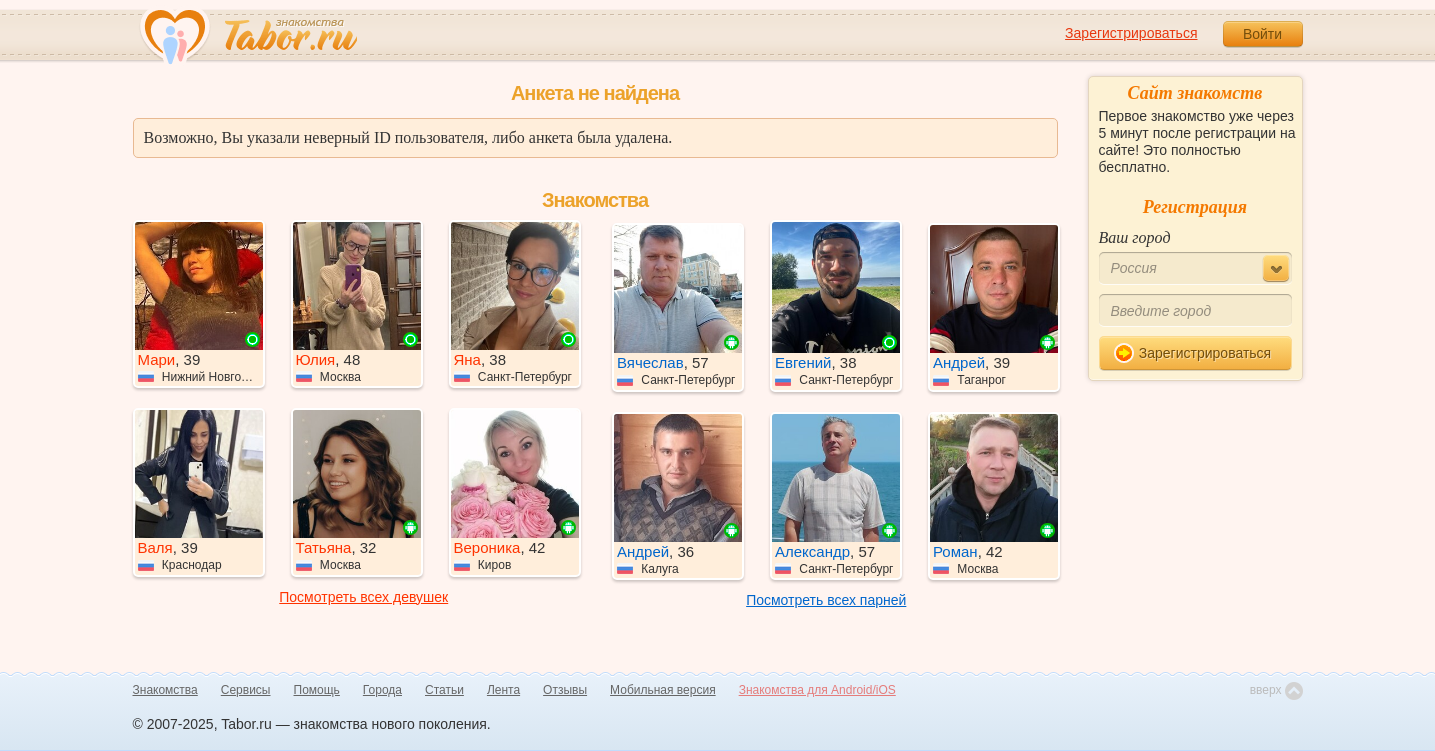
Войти (1262, 34)
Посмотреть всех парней (826, 600)
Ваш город (1135, 237)
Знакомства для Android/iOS (817, 690)
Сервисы (246, 690)
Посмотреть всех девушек (363, 597)
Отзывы (565, 690)
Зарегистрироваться (1131, 33)
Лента (503, 690)
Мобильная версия (663, 690)
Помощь (317, 690)
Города (382, 690)
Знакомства (165, 690)
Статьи (444, 690)
